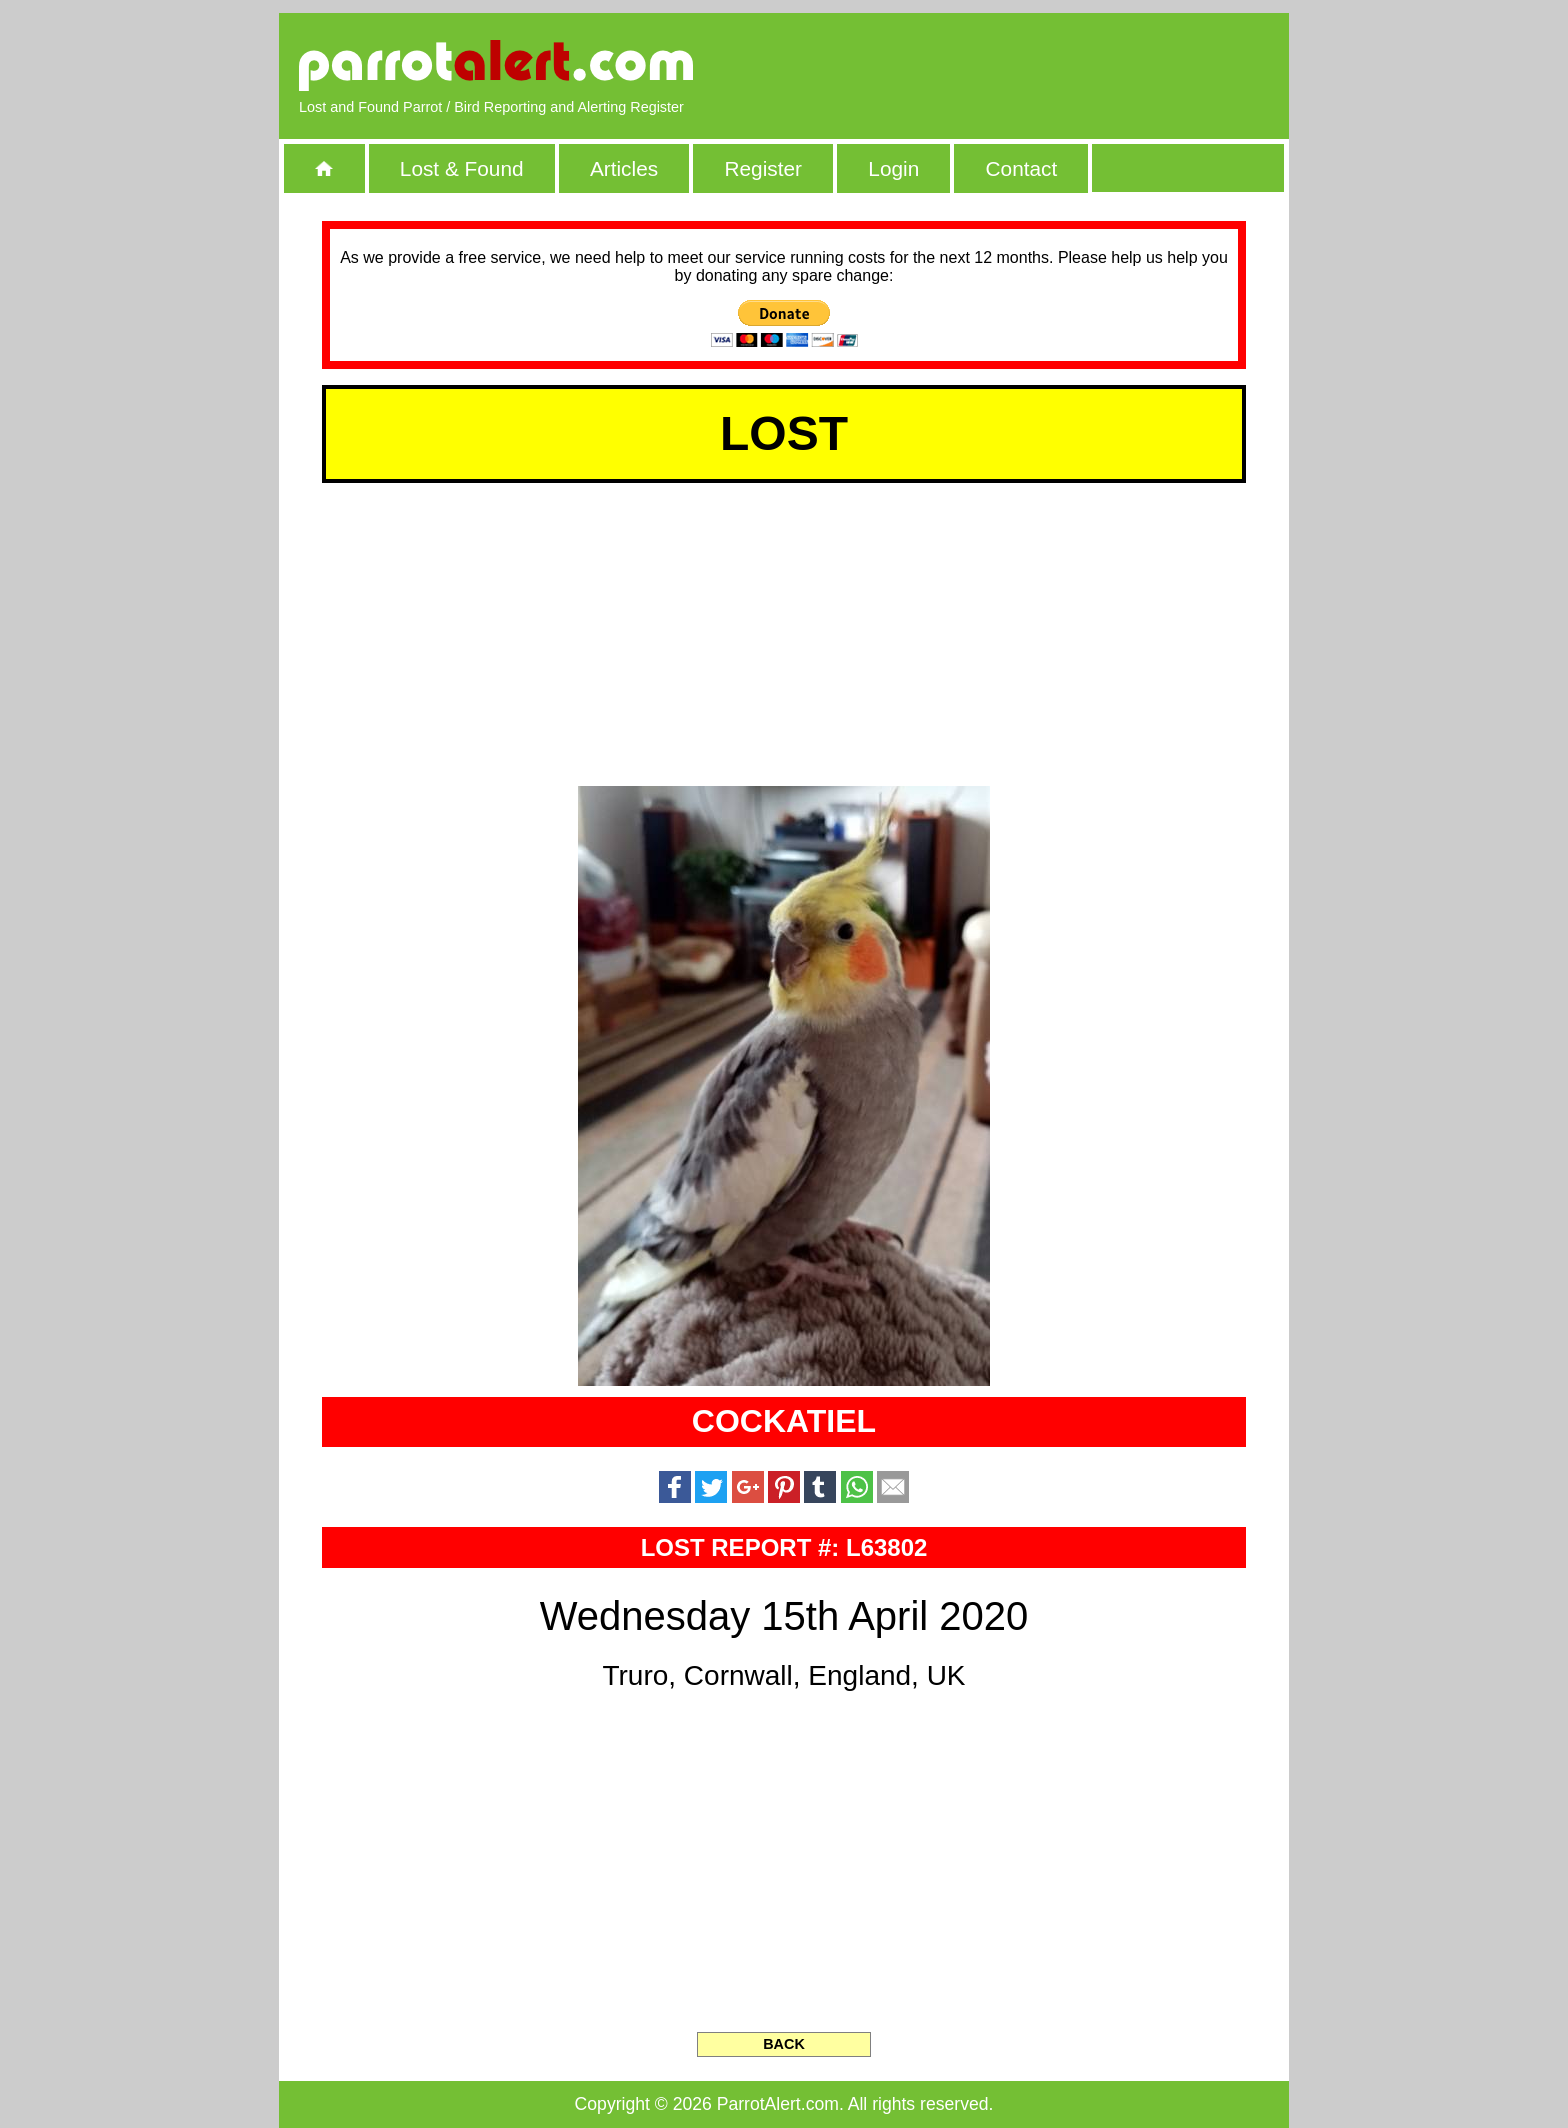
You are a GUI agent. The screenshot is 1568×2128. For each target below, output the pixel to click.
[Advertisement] (1039, 65)
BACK (784, 2044)
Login (893, 168)
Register (762, 168)
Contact (1022, 168)
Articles (624, 168)
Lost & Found (462, 168)
